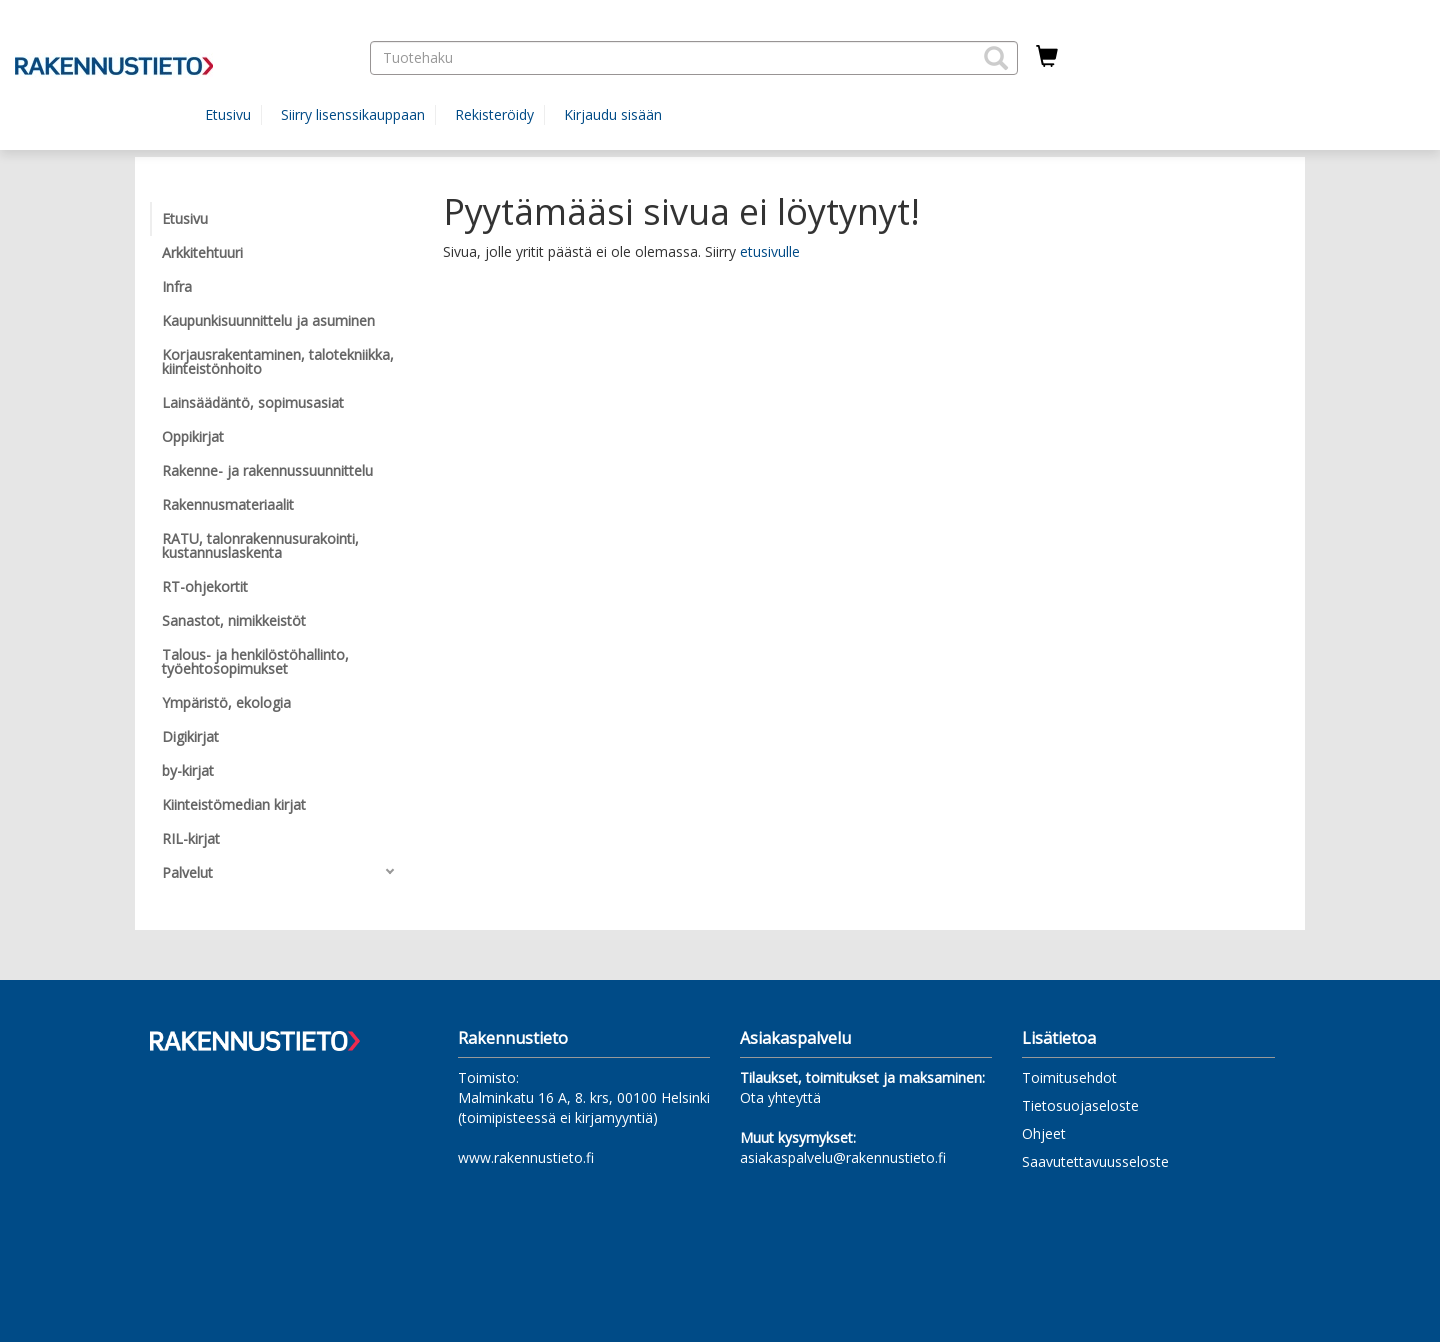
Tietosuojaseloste (1080, 1105)
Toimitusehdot (1069, 1077)
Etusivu (228, 114)
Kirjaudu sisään (613, 114)
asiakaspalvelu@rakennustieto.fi (843, 1157)
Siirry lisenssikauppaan (353, 114)
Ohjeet (1044, 1133)
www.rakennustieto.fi (526, 1157)
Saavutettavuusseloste (1095, 1161)
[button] (996, 58)
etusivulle (770, 251)
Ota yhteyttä (780, 1097)
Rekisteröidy (494, 114)
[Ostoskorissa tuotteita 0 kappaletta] (1047, 57)
